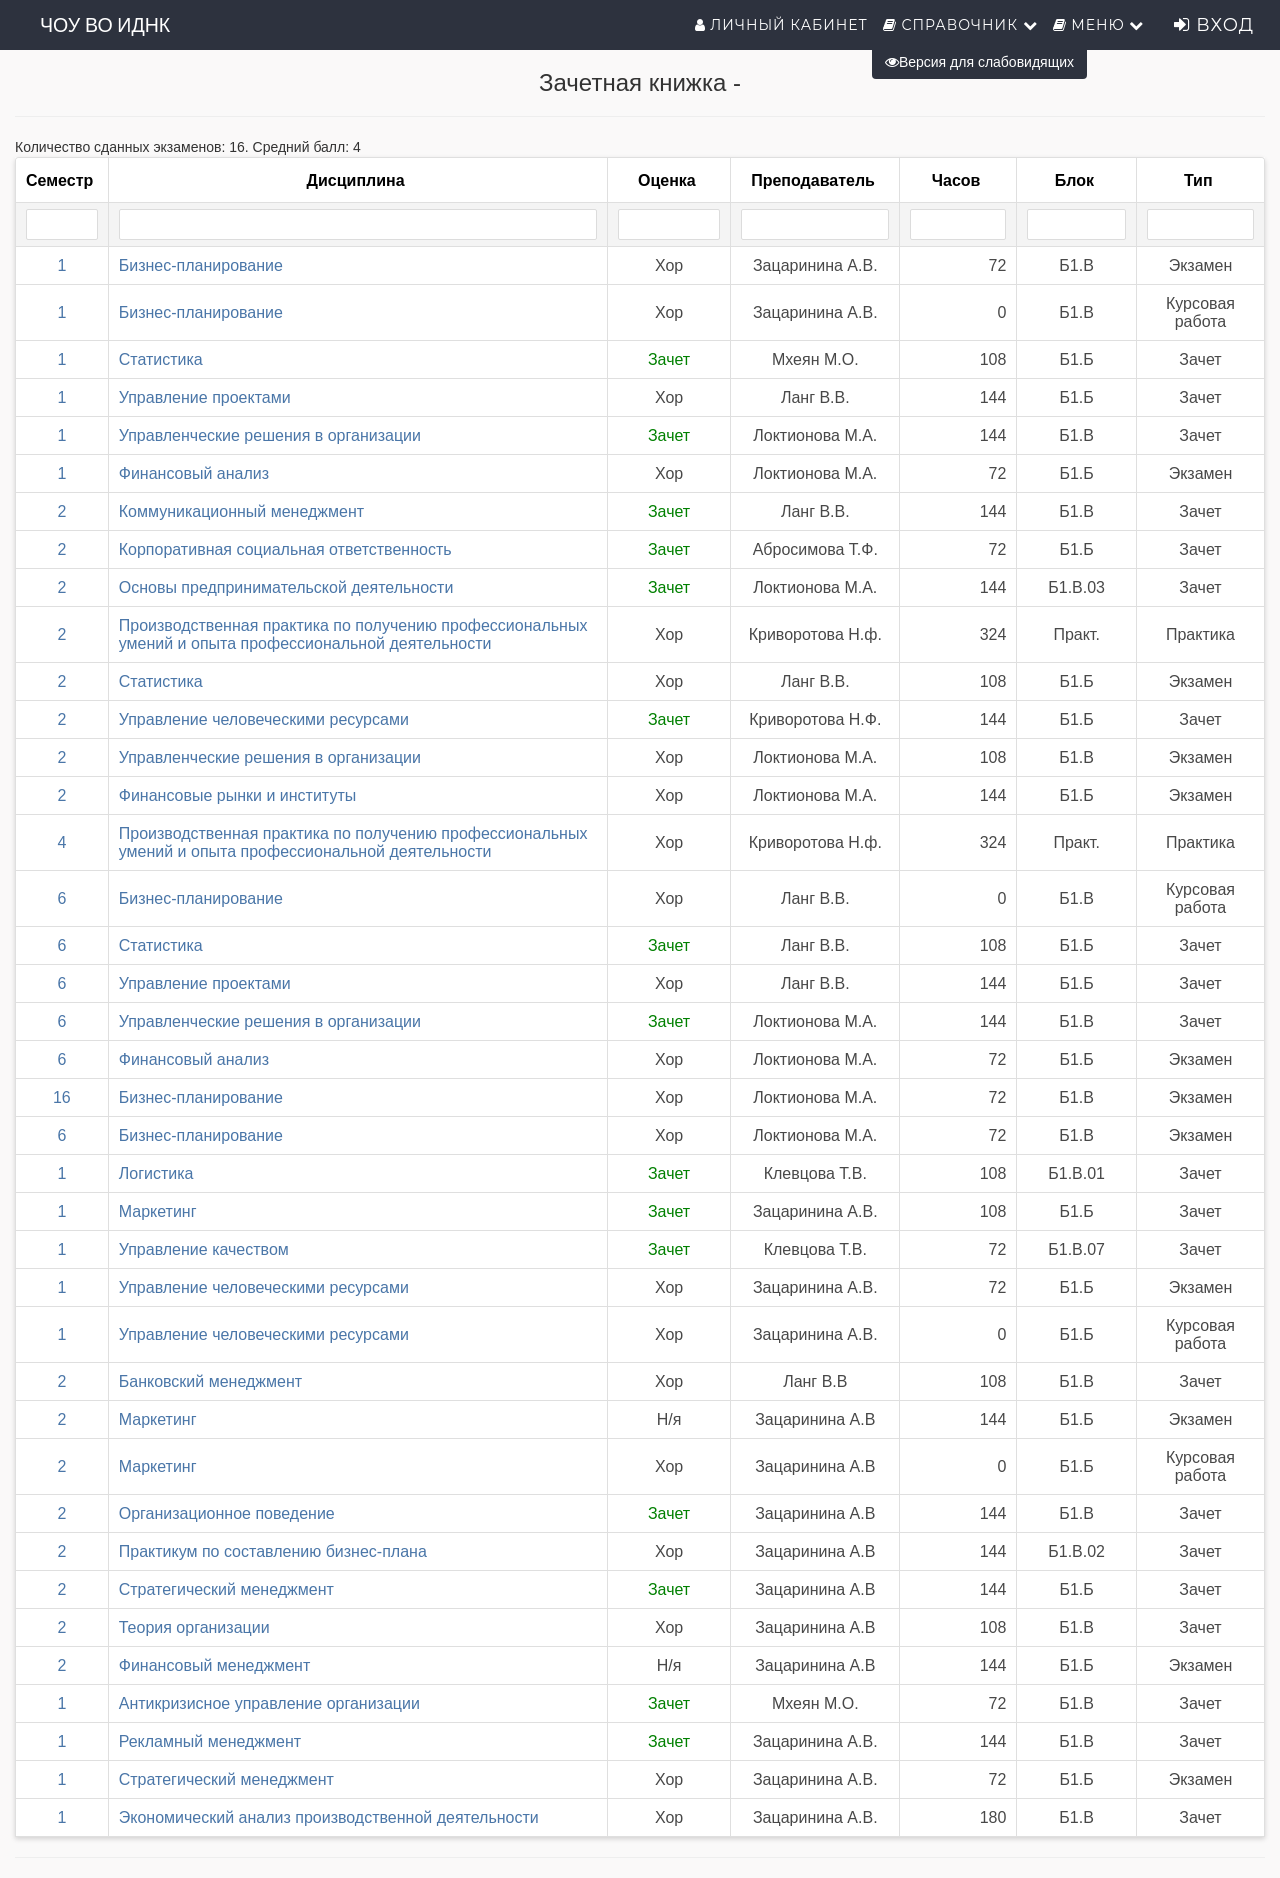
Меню (1099, 25)
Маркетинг (158, 1211)
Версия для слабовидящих (979, 62)
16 (62, 1097)
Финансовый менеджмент (215, 1665)
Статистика (161, 359)
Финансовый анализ (194, 473)
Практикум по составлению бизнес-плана (273, 1551)
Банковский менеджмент (210, 1381)
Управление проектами (205, 397)
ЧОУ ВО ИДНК (105, 25)
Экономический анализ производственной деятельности (329, 1817)
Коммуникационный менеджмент (241, 511)
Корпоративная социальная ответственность (285, 549)
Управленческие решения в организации (270, 435)
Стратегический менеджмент (226, 1589)
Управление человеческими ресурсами (264, 719)
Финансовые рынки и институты (237, 795)
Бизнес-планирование (201, 265)
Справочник (960, 25)
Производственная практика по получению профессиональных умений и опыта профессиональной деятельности (353, 634)
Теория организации (194, 1627)
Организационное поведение (227, 1513)
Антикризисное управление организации (269, 1703)
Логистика (156, 1173)
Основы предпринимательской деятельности (286, 587)
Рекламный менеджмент (210, 1741)
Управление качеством (204, 1249)
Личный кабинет (781, 25)
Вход (1214, 25)
